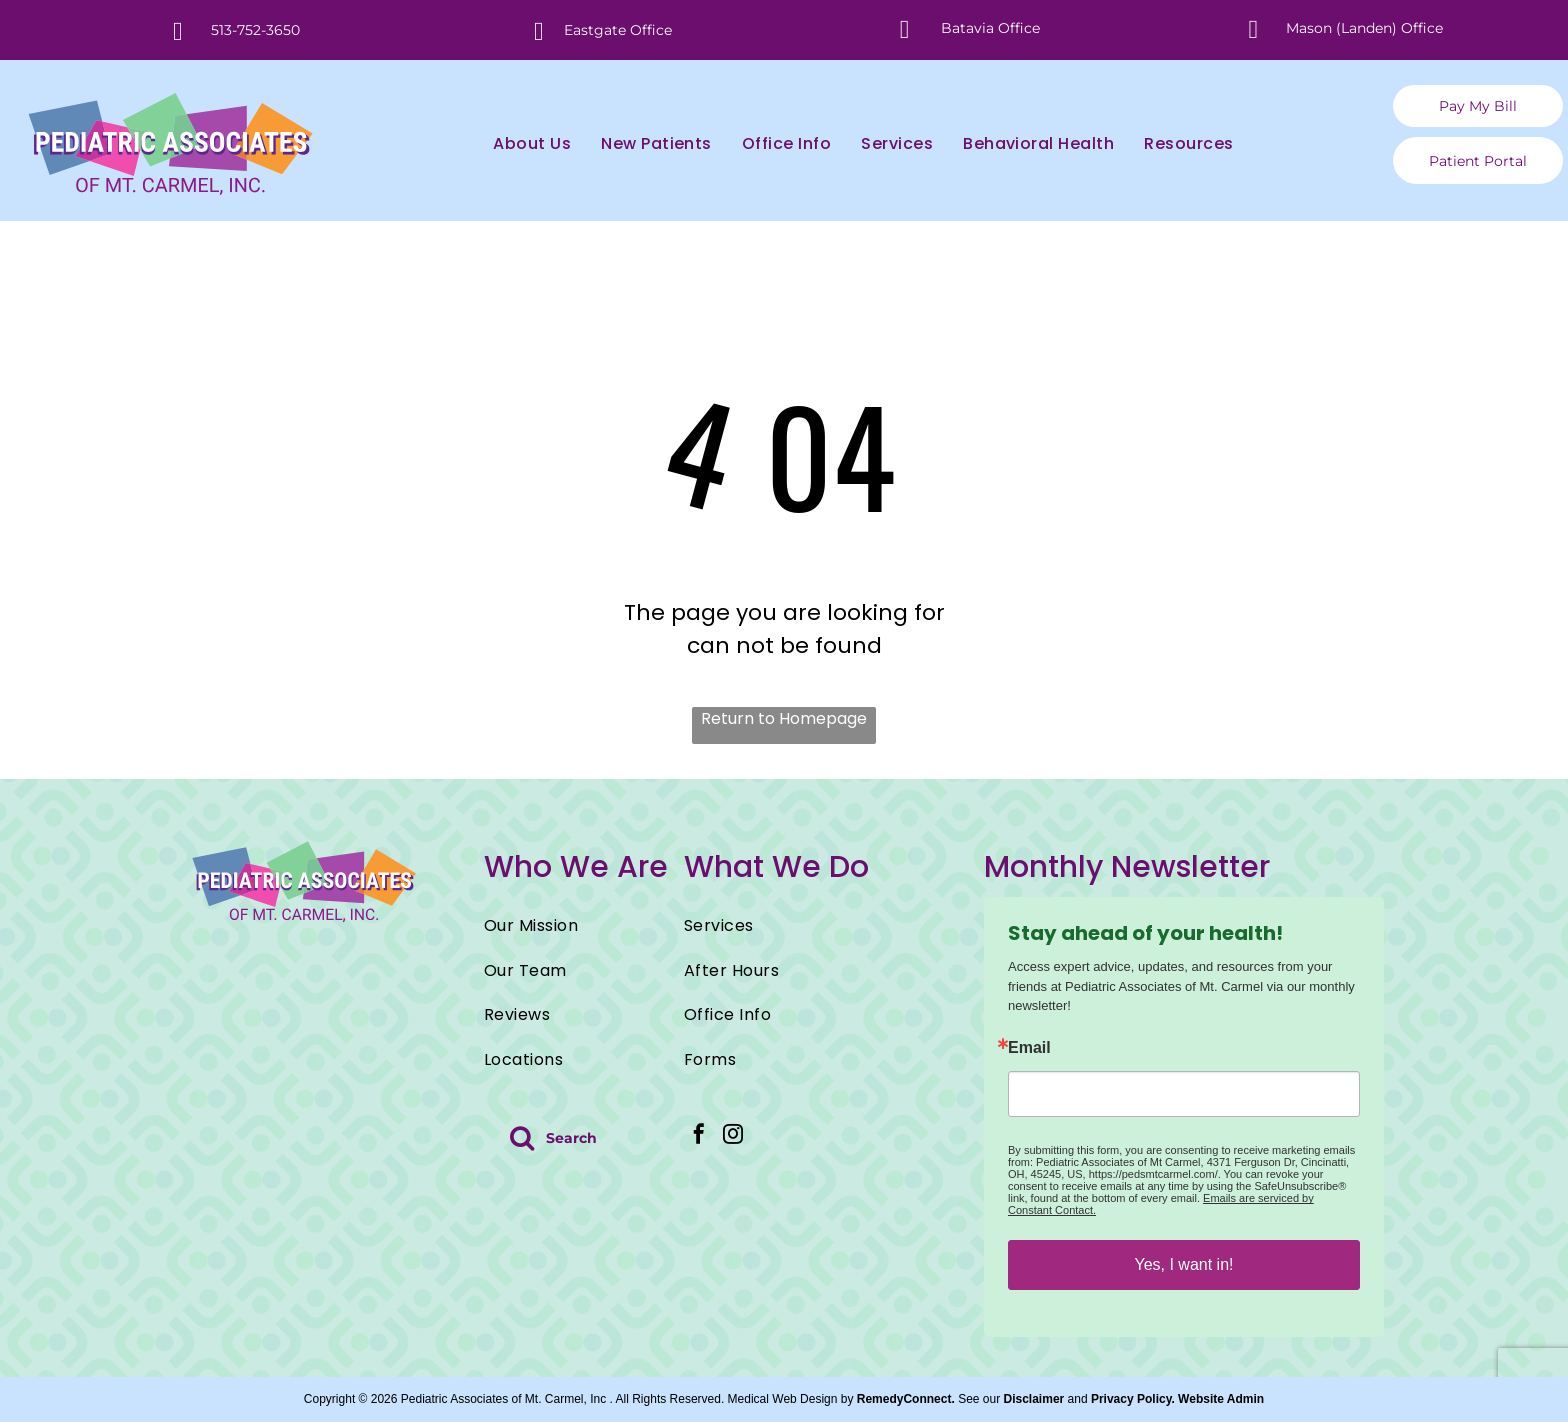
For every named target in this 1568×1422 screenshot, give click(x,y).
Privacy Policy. (1133, 1399)
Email (1029, 1048)
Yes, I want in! (1183, 1264)
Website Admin (1221, 1399)
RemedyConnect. (906, 1399)
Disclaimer (1034, 1399)
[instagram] (733, 1136)
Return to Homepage (784, 718)
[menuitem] (517, 144)
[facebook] (699, 1136)
